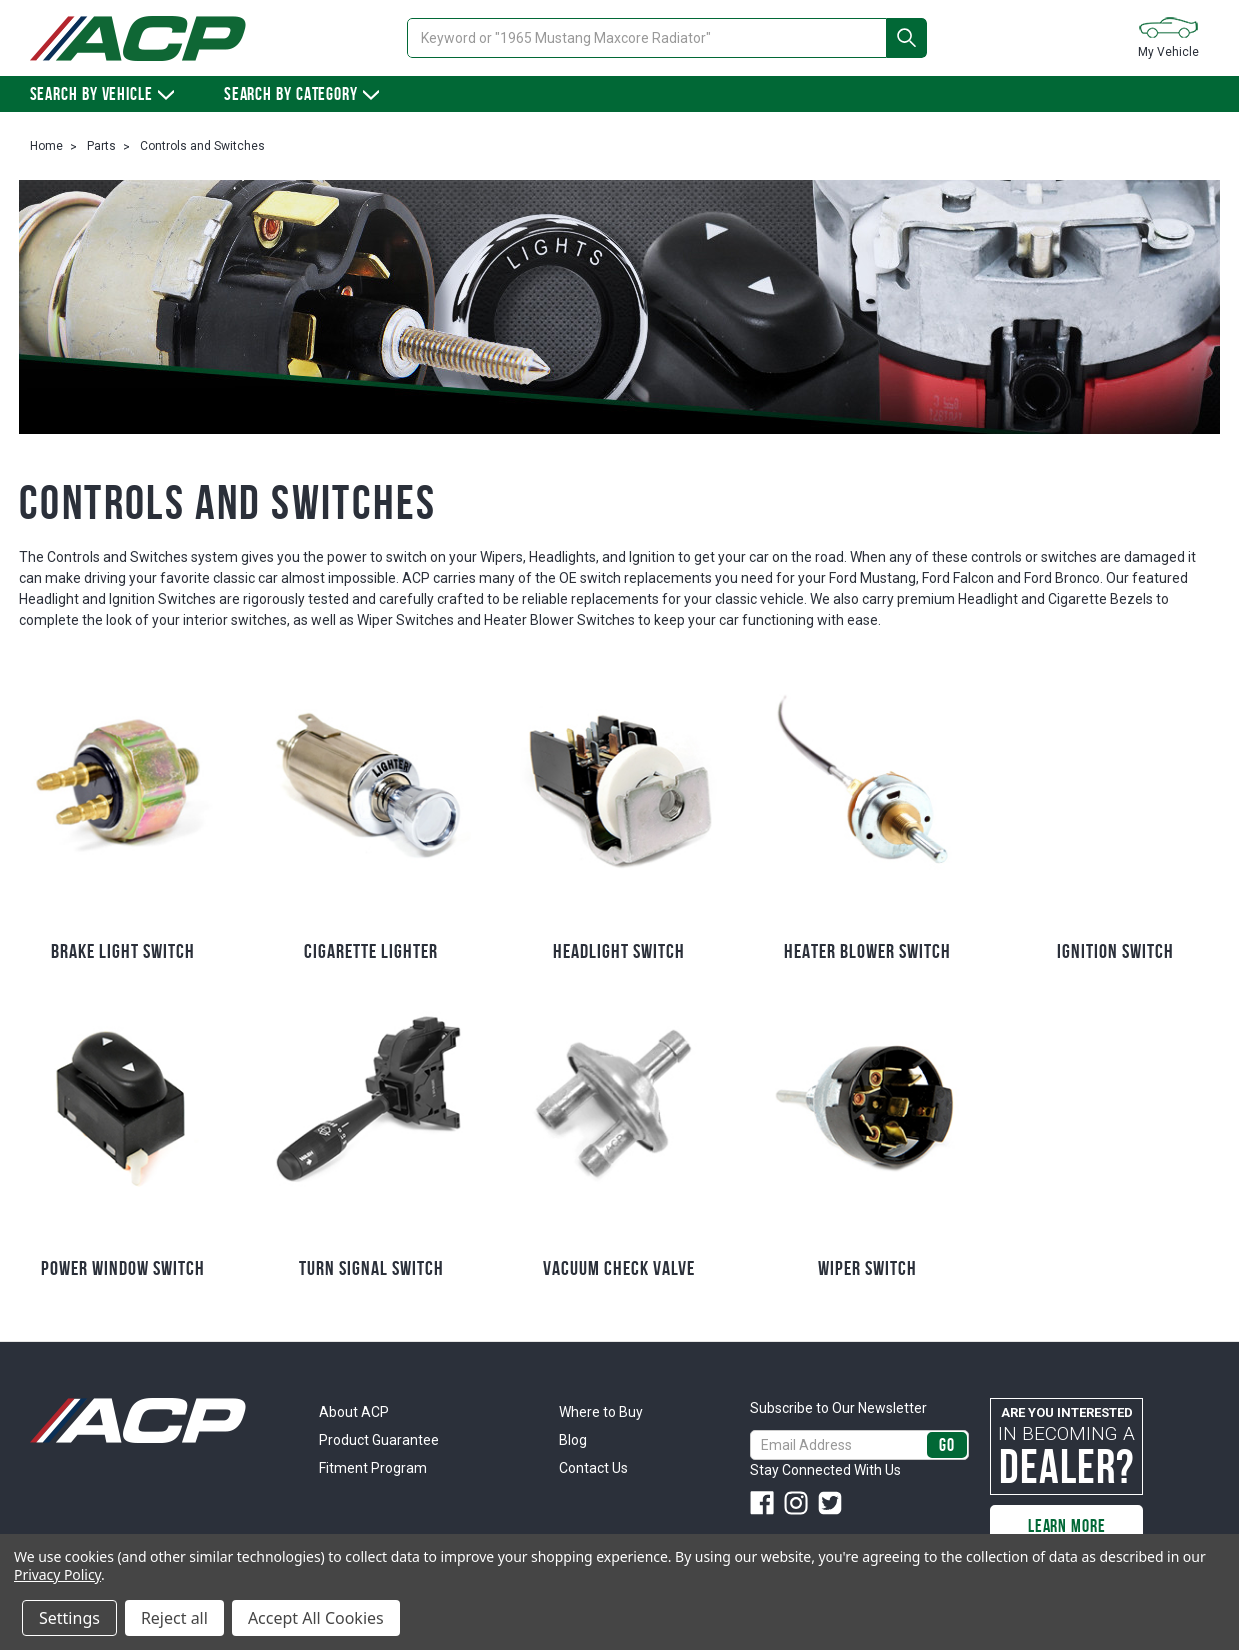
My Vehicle (1168, 36)
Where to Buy (601, 1412)
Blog (573, 1440)
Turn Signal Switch (371, 1268)
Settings (69, 1618)
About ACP (354, 1412)
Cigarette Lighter (371, 951)
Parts (101, 146)
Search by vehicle (102, 94)
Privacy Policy (57, 1574)
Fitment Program (373, 1468)
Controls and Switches (202, 146)
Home (46, 146)
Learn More (1067, 1526)
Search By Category (301, 94)
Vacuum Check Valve (619, 1268)
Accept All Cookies (316, 1618)
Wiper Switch (867, 1268)
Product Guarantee (379, 1440)
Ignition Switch (1115, 951)
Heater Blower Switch (867, 951)
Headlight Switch (619, 951)
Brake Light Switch (123, 951)
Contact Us (593, 1468)
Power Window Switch (123, 1268)
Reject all (174, 1618)
